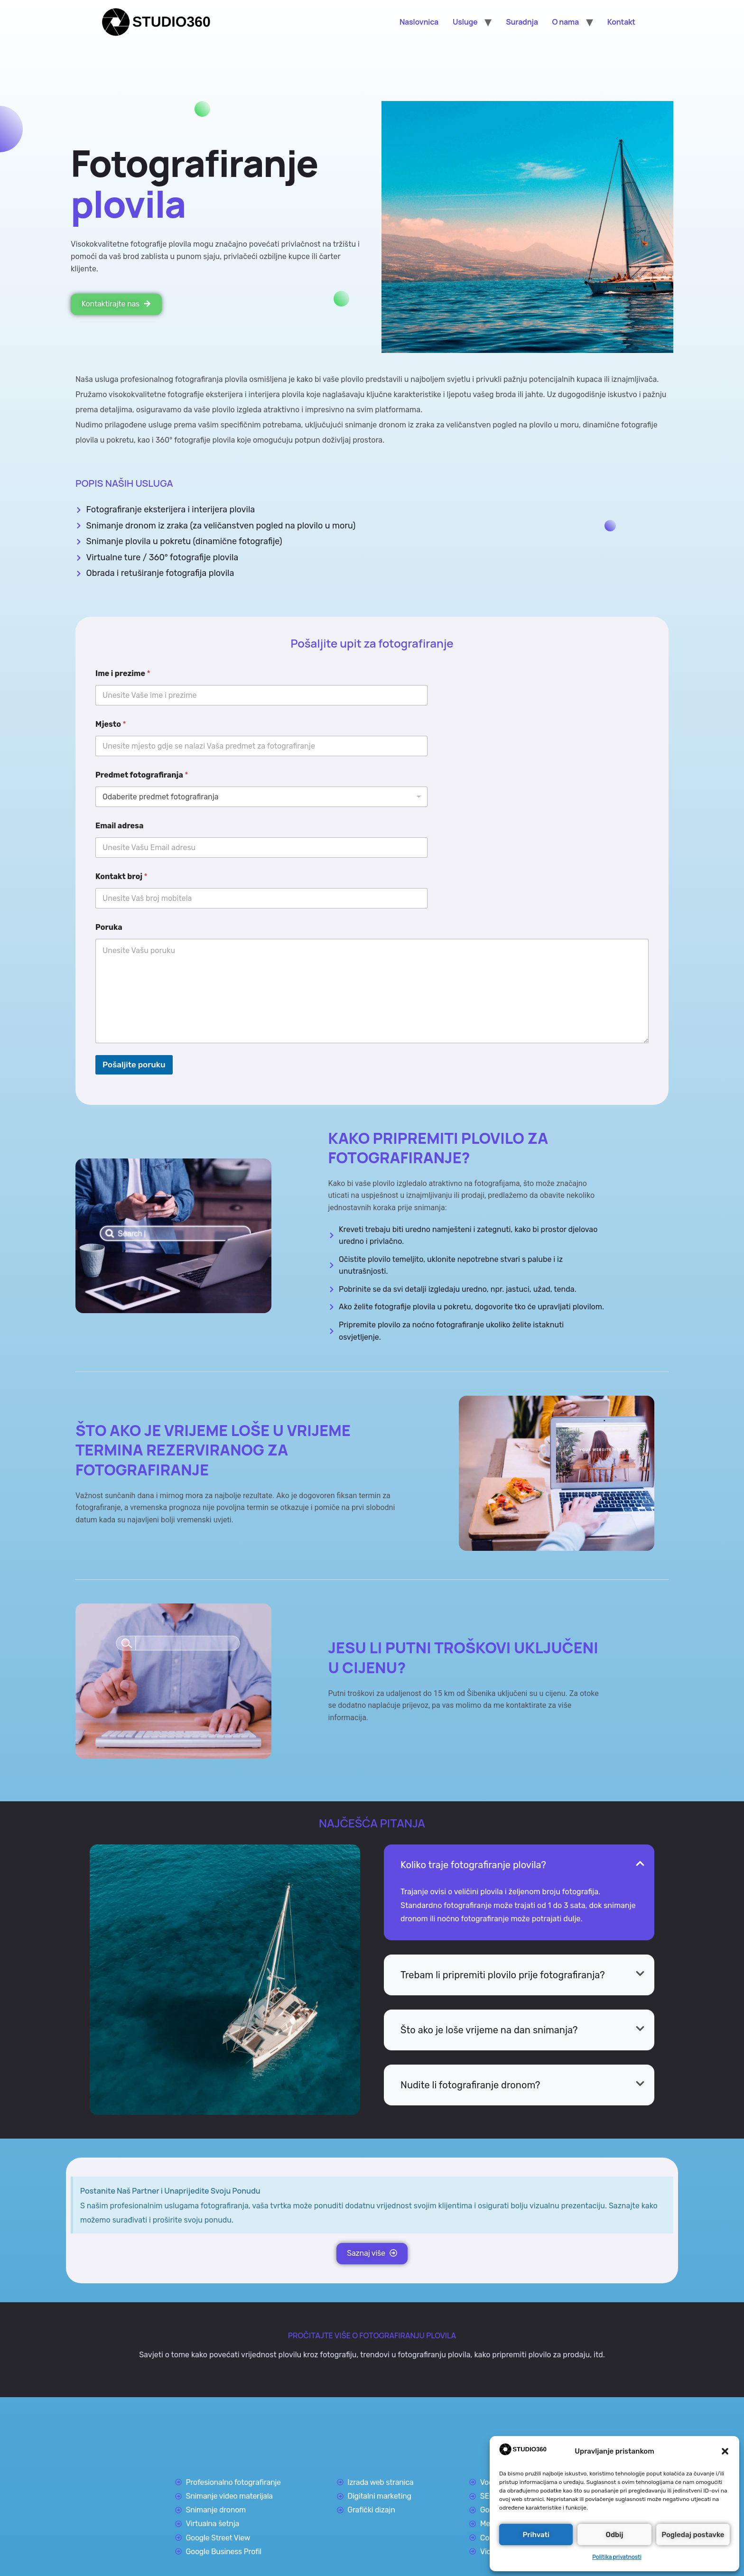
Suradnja (522, 22)
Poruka (108, 926)
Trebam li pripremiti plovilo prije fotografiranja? (502, 1974)
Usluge (465, 22)
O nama (565, 22)
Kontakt (621, 22)
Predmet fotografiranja (141, 774)
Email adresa (119, 825)
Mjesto (110, 723)
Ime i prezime (122, 672)
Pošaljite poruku (134, 1064)
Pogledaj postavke (692, 2534)
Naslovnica (419, 22)
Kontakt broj (121, 875)
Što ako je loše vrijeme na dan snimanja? (488, 2029)
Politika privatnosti (617, 2557)
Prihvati (535, 2534)
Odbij (614, 2534)
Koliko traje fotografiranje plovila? (473, 1864)
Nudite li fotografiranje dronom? (470, 2084)
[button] (725, 2451)
